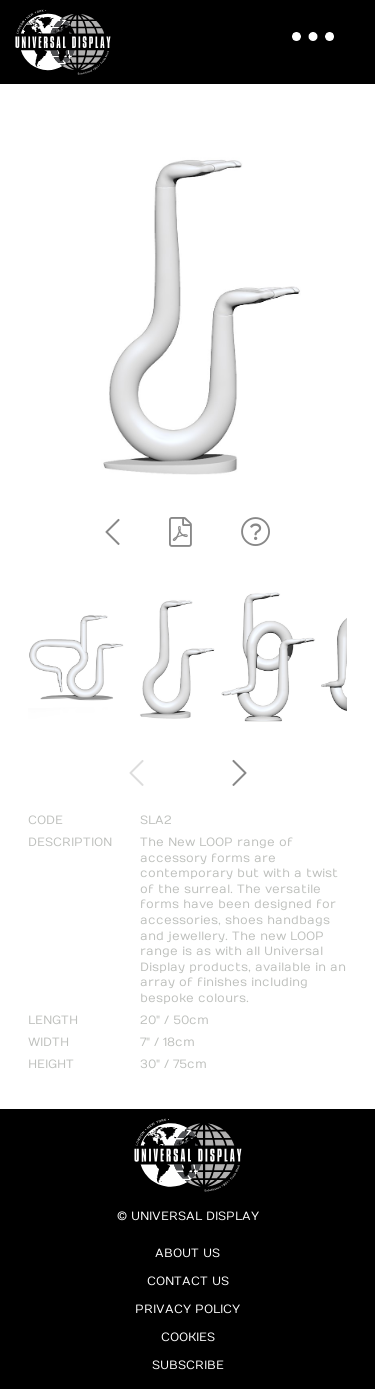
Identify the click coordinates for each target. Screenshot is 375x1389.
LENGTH (53, 1020)
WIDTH (48, 1042)
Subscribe (188, 1365)
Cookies (188, 1337)
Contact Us (188, 1281)
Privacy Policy (187, 1309)
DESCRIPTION (70, 842)
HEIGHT (51, 1064)
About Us (187, 1253)
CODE (45, 820)
